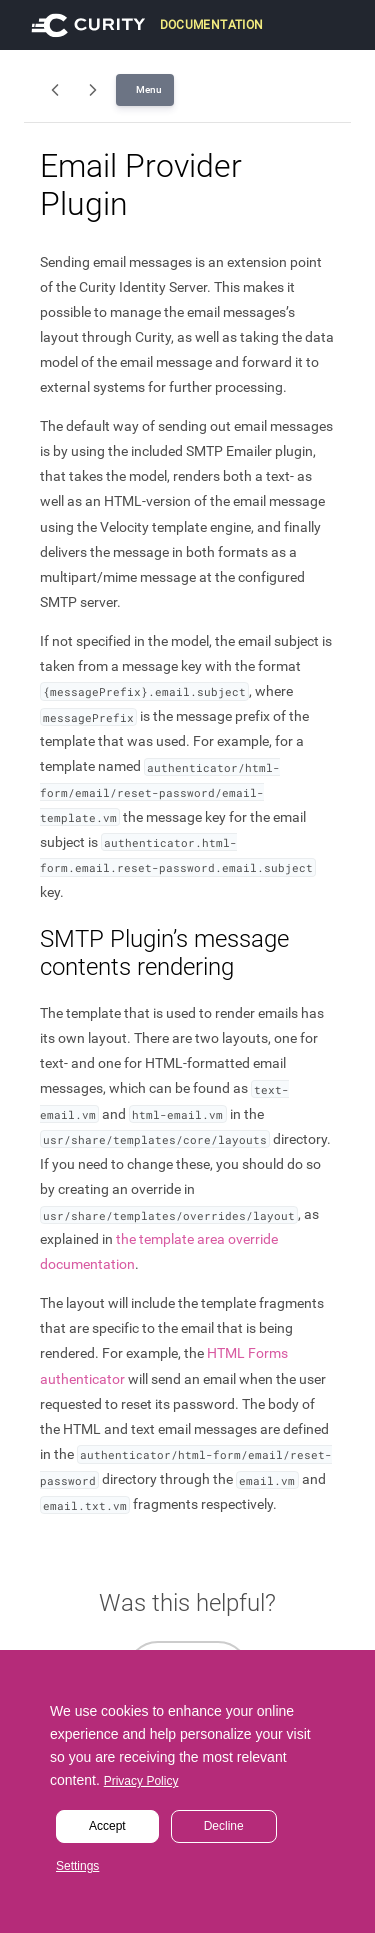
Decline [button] (224, 1826)
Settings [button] (77, 1866)
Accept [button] (107, 1826)
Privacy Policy (141, 1781)
